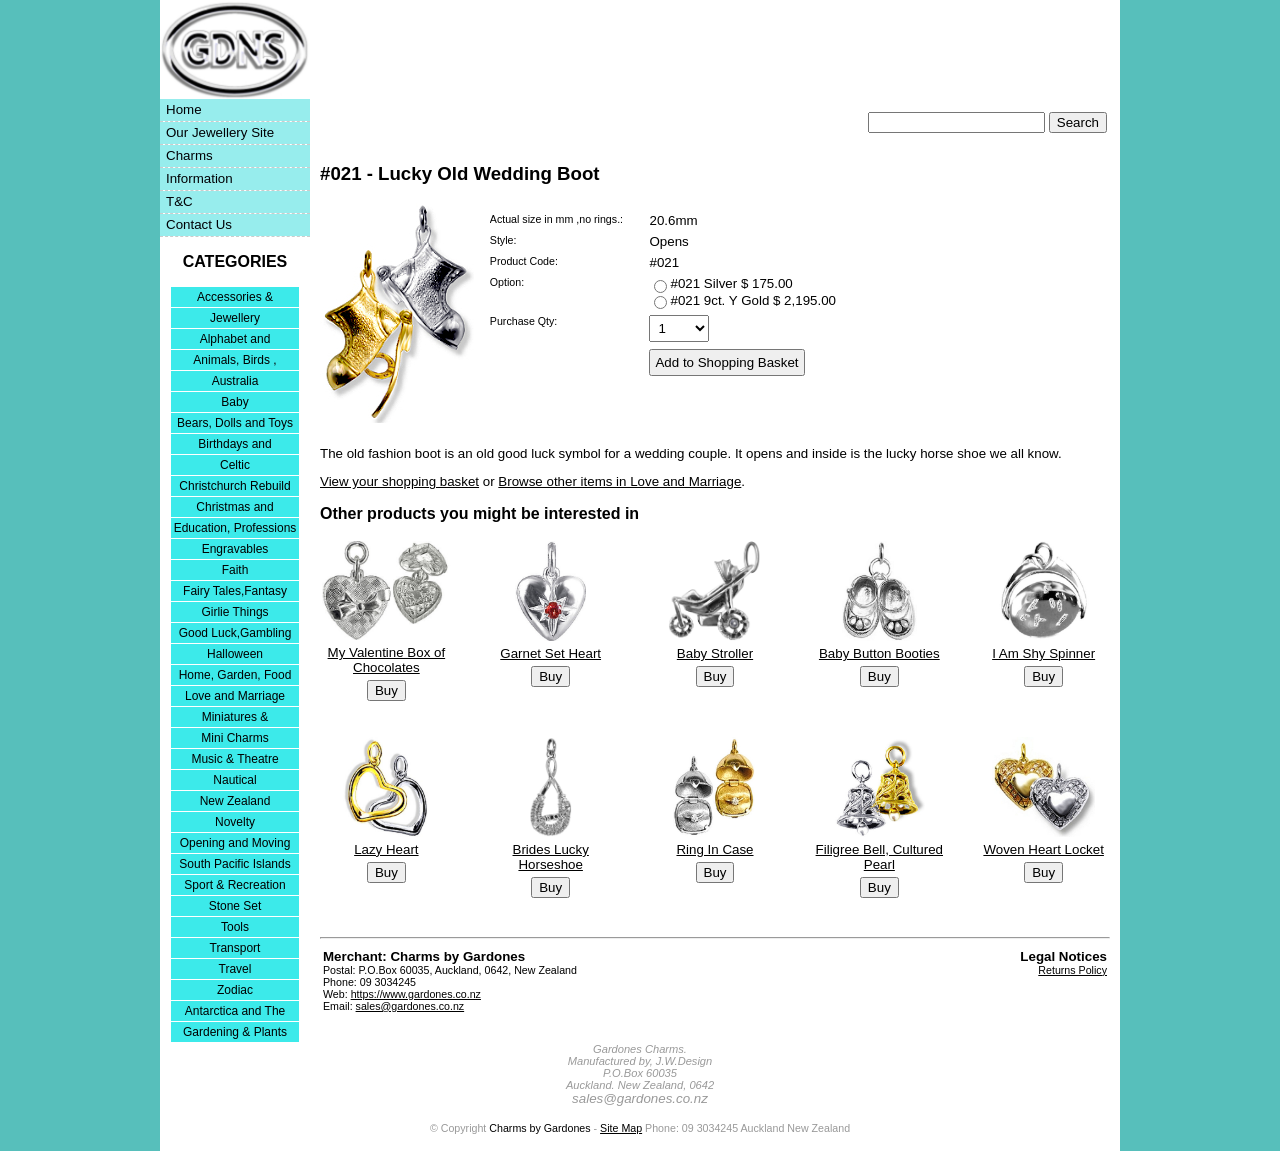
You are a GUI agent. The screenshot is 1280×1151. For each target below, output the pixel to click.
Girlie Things (234, 612)
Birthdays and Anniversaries (234, 445)
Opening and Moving (235, 843)
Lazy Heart (386, 849)
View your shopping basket (399, 481)
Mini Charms (234, 738)
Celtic (235, 465)
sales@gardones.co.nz (410, 1006)
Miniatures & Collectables (235, 718)
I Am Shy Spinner (1043, 653)
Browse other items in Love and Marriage (619, 481)
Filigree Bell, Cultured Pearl (879, 857)
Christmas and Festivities (234, 508)
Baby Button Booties (879, 653)
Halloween (235, 654)
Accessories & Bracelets (235, 298)
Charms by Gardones (539, 1128)
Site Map (621, 1128)
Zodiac (235, 990)
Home (184, 109)
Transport (235, 948)
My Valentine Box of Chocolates (387, 661)
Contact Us (199, 224)
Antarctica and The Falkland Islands (235, 1012)
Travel (235, 969)
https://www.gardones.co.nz (416, 994)
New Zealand (235, 801)
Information (199, 178)
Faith (235, 570)
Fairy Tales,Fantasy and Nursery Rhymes (235, 592)
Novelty (235, 822)
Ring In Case (714, 849)
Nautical (234, 780)
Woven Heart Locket (1043, 849)
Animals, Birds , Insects (234, 361)
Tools (235, 927)
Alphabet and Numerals (235, 340)
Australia (235, 381)
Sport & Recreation (234, 885)
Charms (189, 155)
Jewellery (235, 318)
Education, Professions (235, 528)
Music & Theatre (234, 759)
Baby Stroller (715, 653)
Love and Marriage (235, 696)
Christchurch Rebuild (234, 486)
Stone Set (235, 906)
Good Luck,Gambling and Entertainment (235, 634)
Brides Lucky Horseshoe (551, 857)
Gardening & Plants (235, 1032)
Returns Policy (1072, 970)
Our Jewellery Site (220, 132)
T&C (179, 201)
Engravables (235, 549)
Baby (234, 402)
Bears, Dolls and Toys (235, 423)
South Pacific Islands (234, 864)
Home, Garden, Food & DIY (235, 676)
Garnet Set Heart (550, 653)
